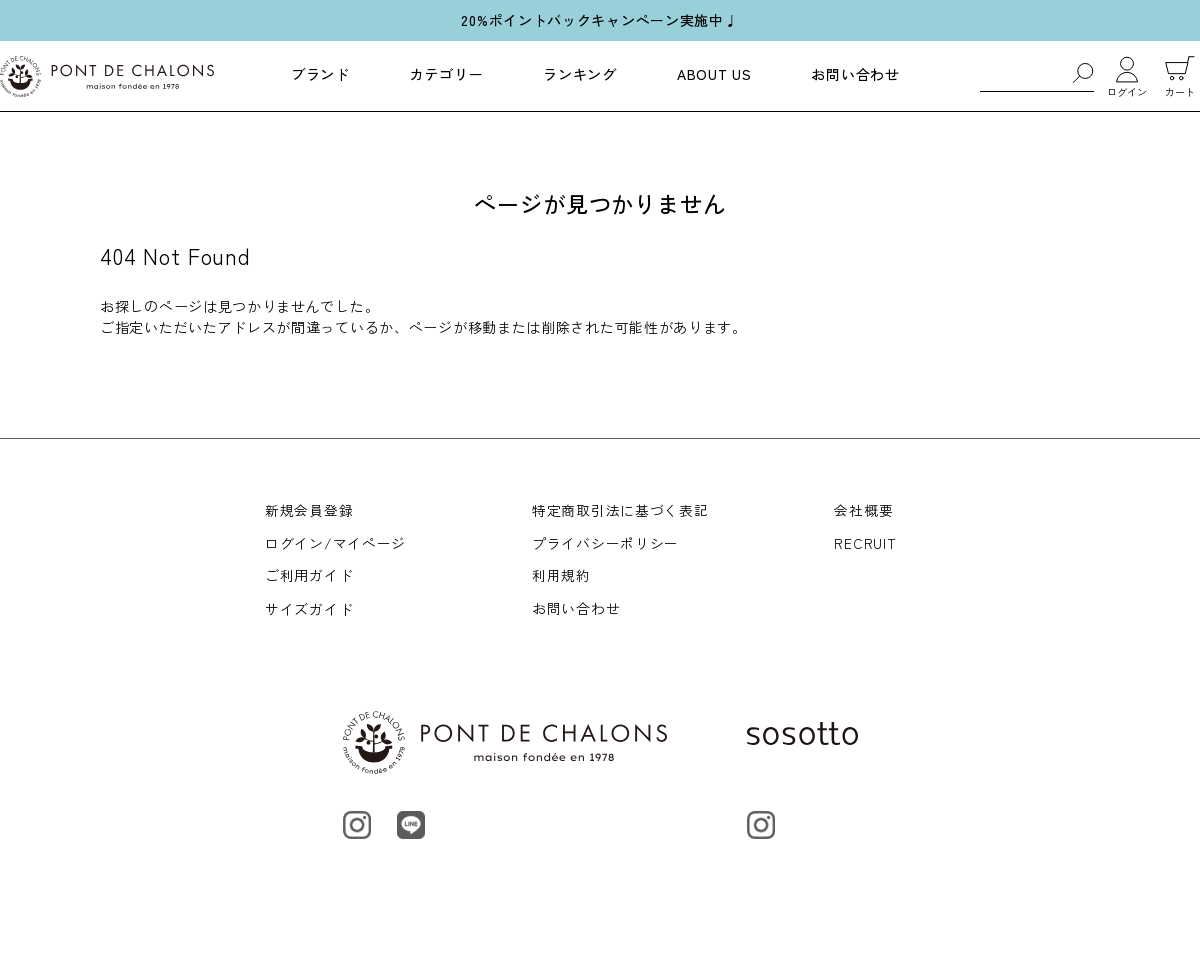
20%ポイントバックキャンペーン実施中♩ (599, 20)
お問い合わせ (855, 74)
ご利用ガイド (309, 578)
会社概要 (863, 510)
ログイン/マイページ (335, 544)
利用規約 (561, 578)
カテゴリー (447, 74)
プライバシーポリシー (605, 544)
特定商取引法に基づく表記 (620, 510)
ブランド (320, 74)
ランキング (580, 74)
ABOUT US (714, 74)
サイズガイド (309, 611)
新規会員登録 (309, 510)
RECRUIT (865, 544)
